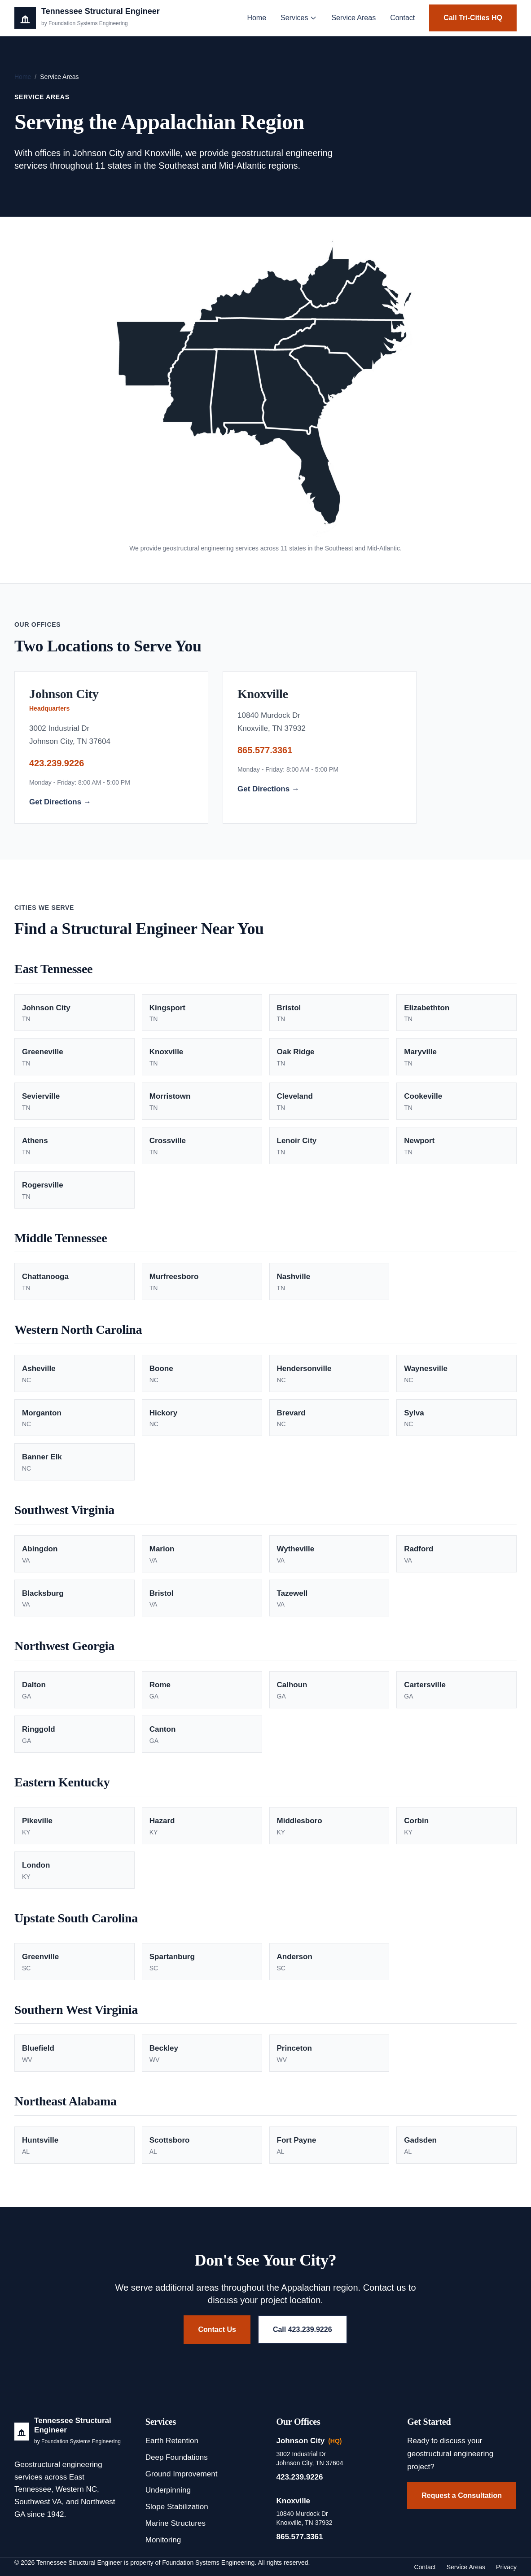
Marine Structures (175, 2523)
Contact (402, 18)
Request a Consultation (461, 2495)
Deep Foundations (176, 2457)
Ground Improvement (181, 2474)
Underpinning (168, 2490)
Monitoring (163, 2540)
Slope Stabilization (176, 2506)
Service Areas (353, 18)
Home (256, 18)
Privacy (506, 2567)
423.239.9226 (56, 763)
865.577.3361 (264, 750)
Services (299, 18)
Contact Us (217, 2329)
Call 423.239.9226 (302, 2329)
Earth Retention (171, 2440)
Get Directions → (60, 802)
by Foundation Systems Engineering (77, 2441)
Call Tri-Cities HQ (472, 18)
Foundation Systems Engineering (208, 2562)
